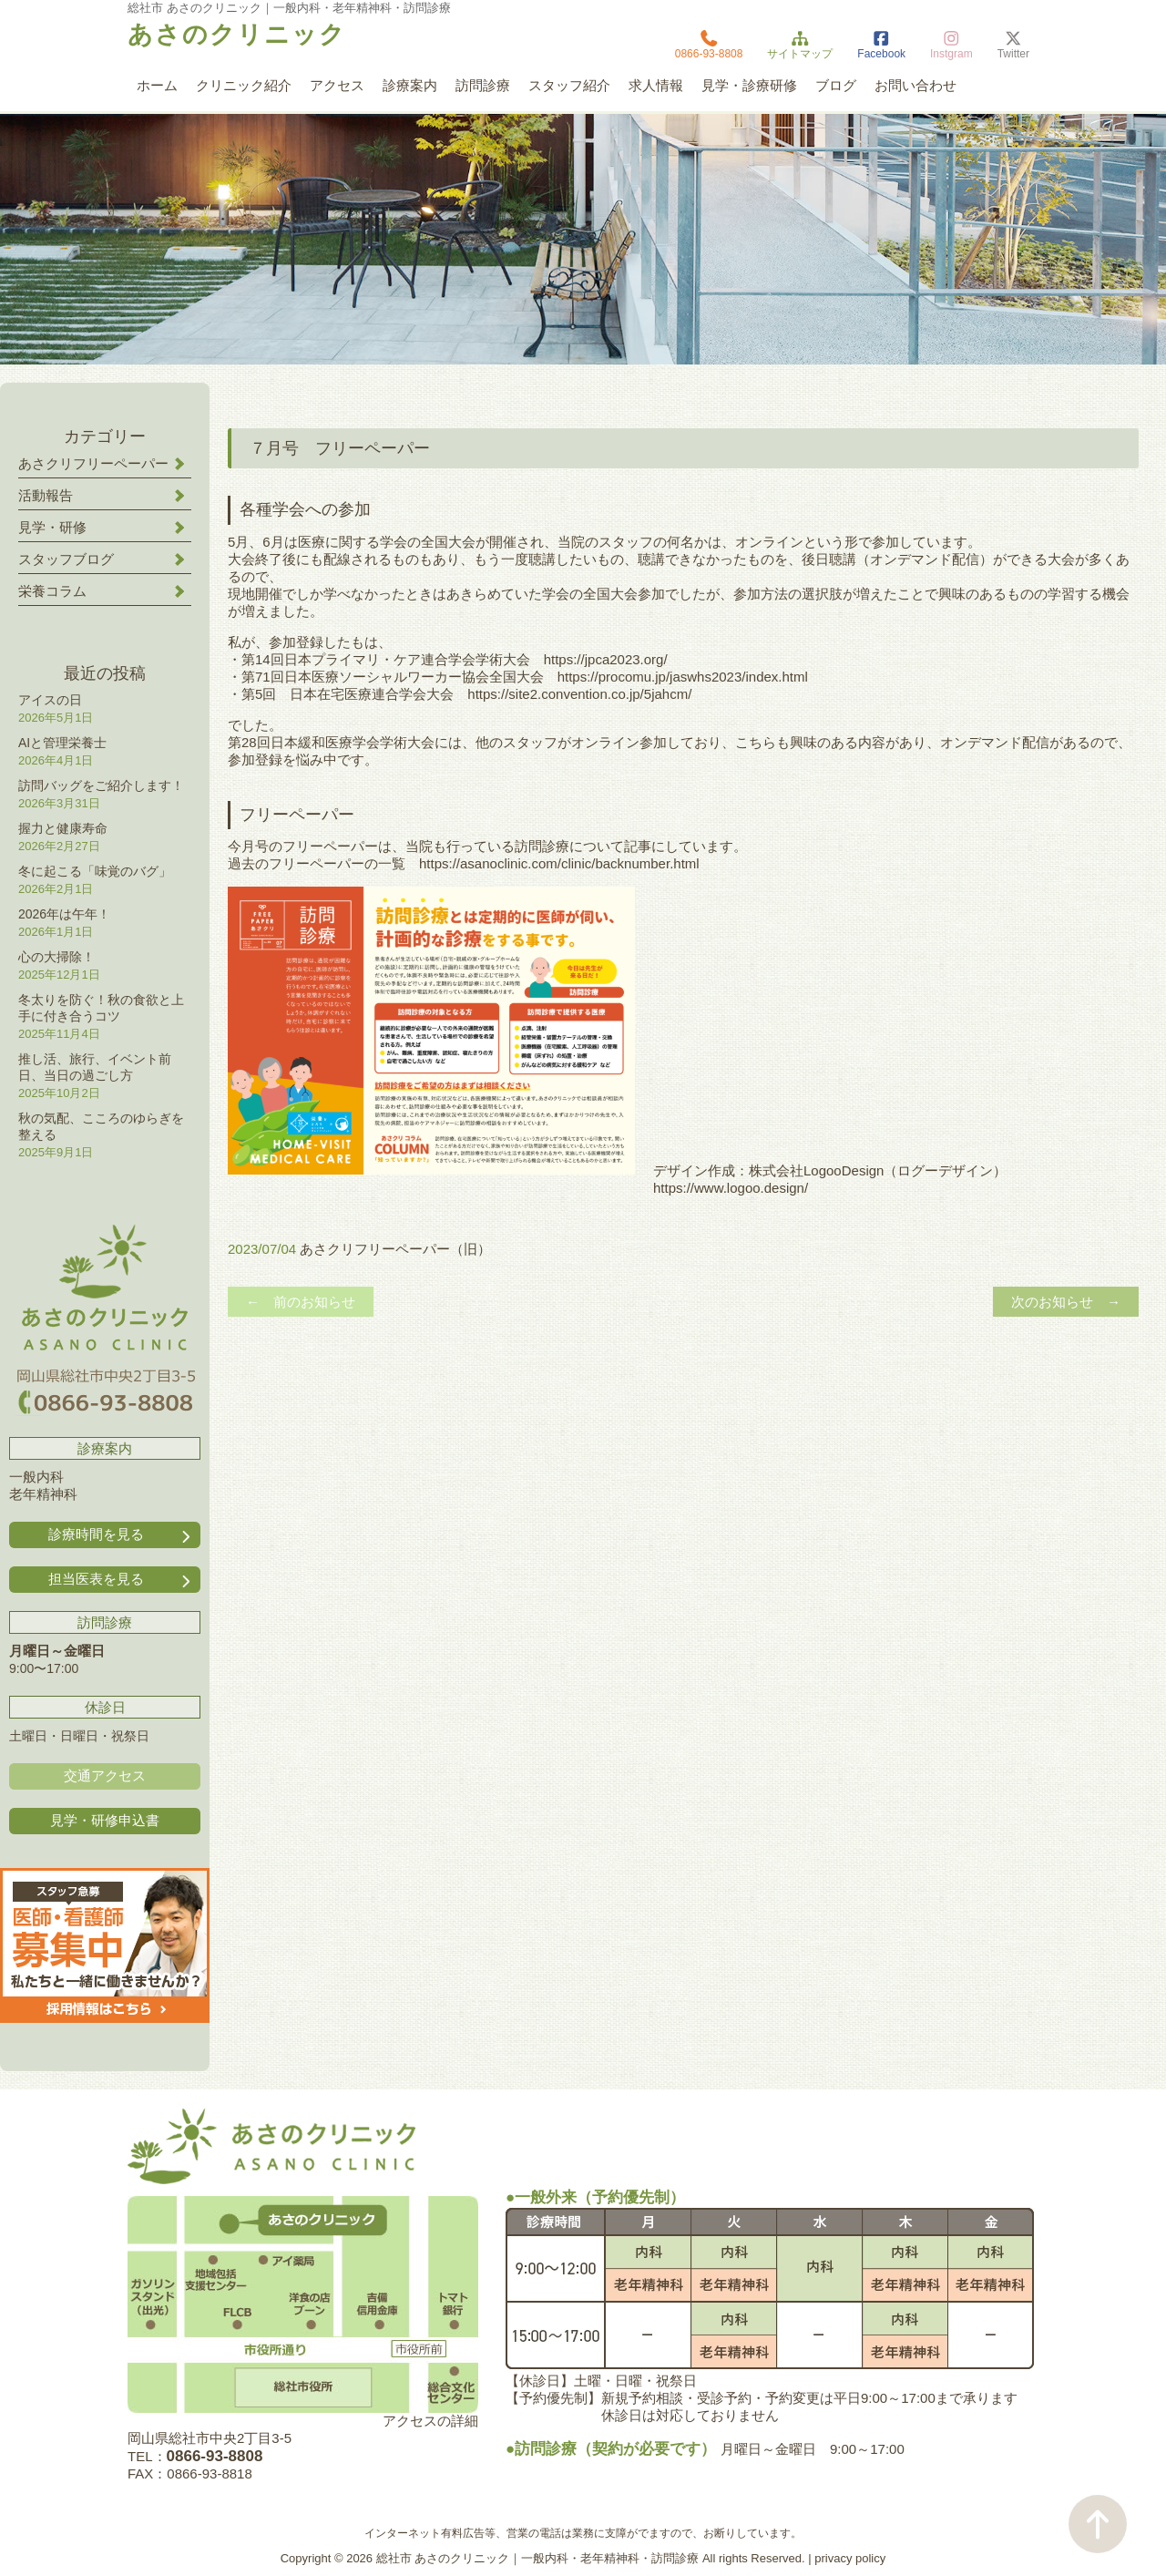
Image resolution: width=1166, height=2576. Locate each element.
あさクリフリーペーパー (93, 463)
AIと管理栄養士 (62, 742)
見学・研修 (52, 527)
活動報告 (45, 495)
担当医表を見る (121, 1579)
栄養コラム (52, 591)
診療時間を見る (121, 1535)
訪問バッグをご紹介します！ (101, 785)
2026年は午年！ (64, 914)
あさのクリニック (237, 34)
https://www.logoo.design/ (730, 1188)
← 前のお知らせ (300, 1301)
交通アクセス (105, 1775)
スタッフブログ (66, 559)
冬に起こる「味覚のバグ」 (94, 871)
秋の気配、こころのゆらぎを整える (101, 1126)
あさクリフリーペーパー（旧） (395, 1249)
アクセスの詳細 (430, 2420)
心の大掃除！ (56, 956)
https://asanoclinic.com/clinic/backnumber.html (559, 863)
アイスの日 (50, 700)
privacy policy (849, 2558)
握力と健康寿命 (62, 828)
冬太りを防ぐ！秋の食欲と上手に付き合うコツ (101, 1007)
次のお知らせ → (1065, 1301)
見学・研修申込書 (104, 1820)
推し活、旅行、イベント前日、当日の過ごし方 (94, 1067)
